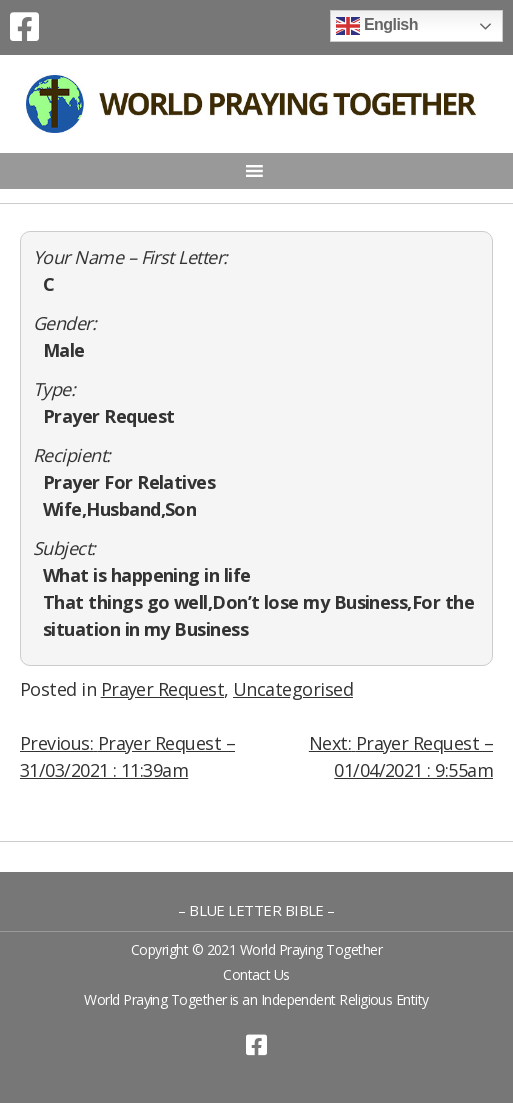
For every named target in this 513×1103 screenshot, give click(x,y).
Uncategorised (293, 689)
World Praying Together (311, 949)
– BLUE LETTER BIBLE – (256, 910)
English (377, 26)
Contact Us (256, 974)
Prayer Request (162, 689)
